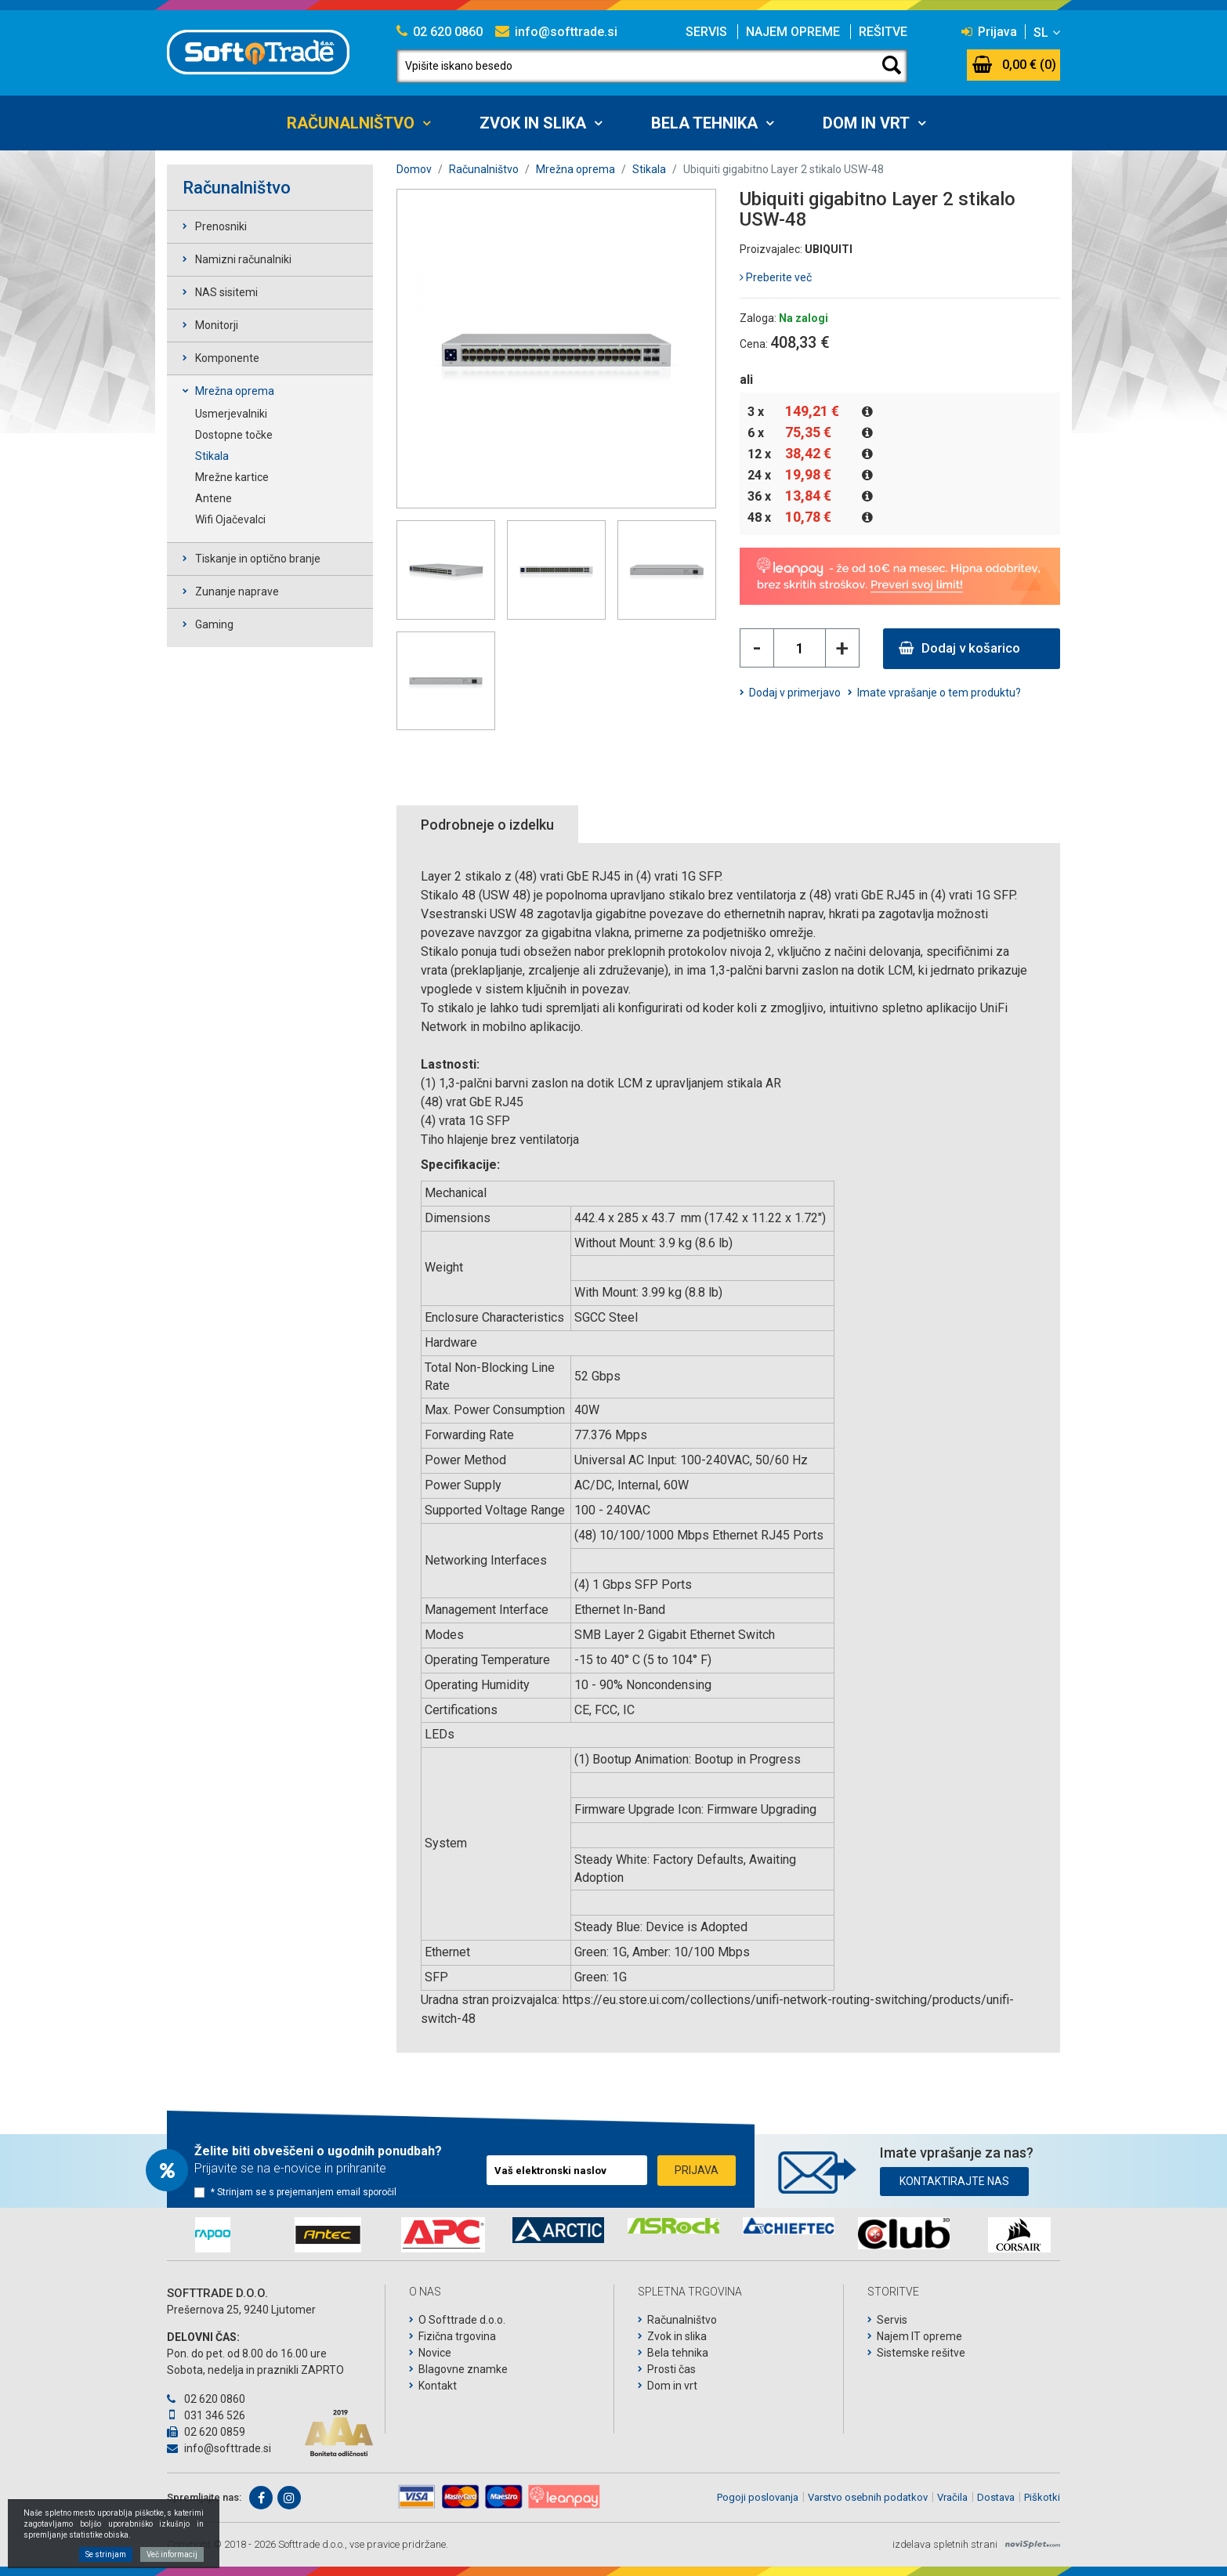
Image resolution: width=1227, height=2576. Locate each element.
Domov (414, 169)
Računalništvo (350, 123)
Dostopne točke (234, 435)
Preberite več (776, 277)
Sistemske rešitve (921, 2352)
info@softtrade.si (556, 31)
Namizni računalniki (243, 259)
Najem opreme (793, 31)
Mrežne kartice (232, 477)
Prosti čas (671, 2369)
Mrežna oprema (234, 391)
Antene (213, 498)
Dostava (996, 2497)
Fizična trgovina (457, 2336)
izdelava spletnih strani (944, 2544)
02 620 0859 (206, 2432)
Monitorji (216, 325)
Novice (434, 2352)
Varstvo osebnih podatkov (868, 2497)
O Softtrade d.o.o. (461, 2320)
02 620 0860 (439, 31)
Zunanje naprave (237, 591)
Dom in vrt (866, 123)
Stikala (212, 456)
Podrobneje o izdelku (487, 824)
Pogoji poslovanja (757, 2497)
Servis (706, 31)
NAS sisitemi (226, 292)
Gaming (214, 624)
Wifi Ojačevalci (230, 519)
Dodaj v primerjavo (795, 692)
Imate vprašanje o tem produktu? (939, 692)
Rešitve (883, 31)
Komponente (227, 358)
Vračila (952, 2497)
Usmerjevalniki (231, 413)
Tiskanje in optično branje (257, 558)
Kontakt (437, 2385)
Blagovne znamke (463, 2369)
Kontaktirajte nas (954, 2181)
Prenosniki (221, 226)
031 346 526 (206, 2415)
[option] (212, 2234)
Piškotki (1042, 2497)
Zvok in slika (533, 123)
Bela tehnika (704, 123)
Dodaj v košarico (959, 648)
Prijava (989, 31)
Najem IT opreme (919, 2336)
